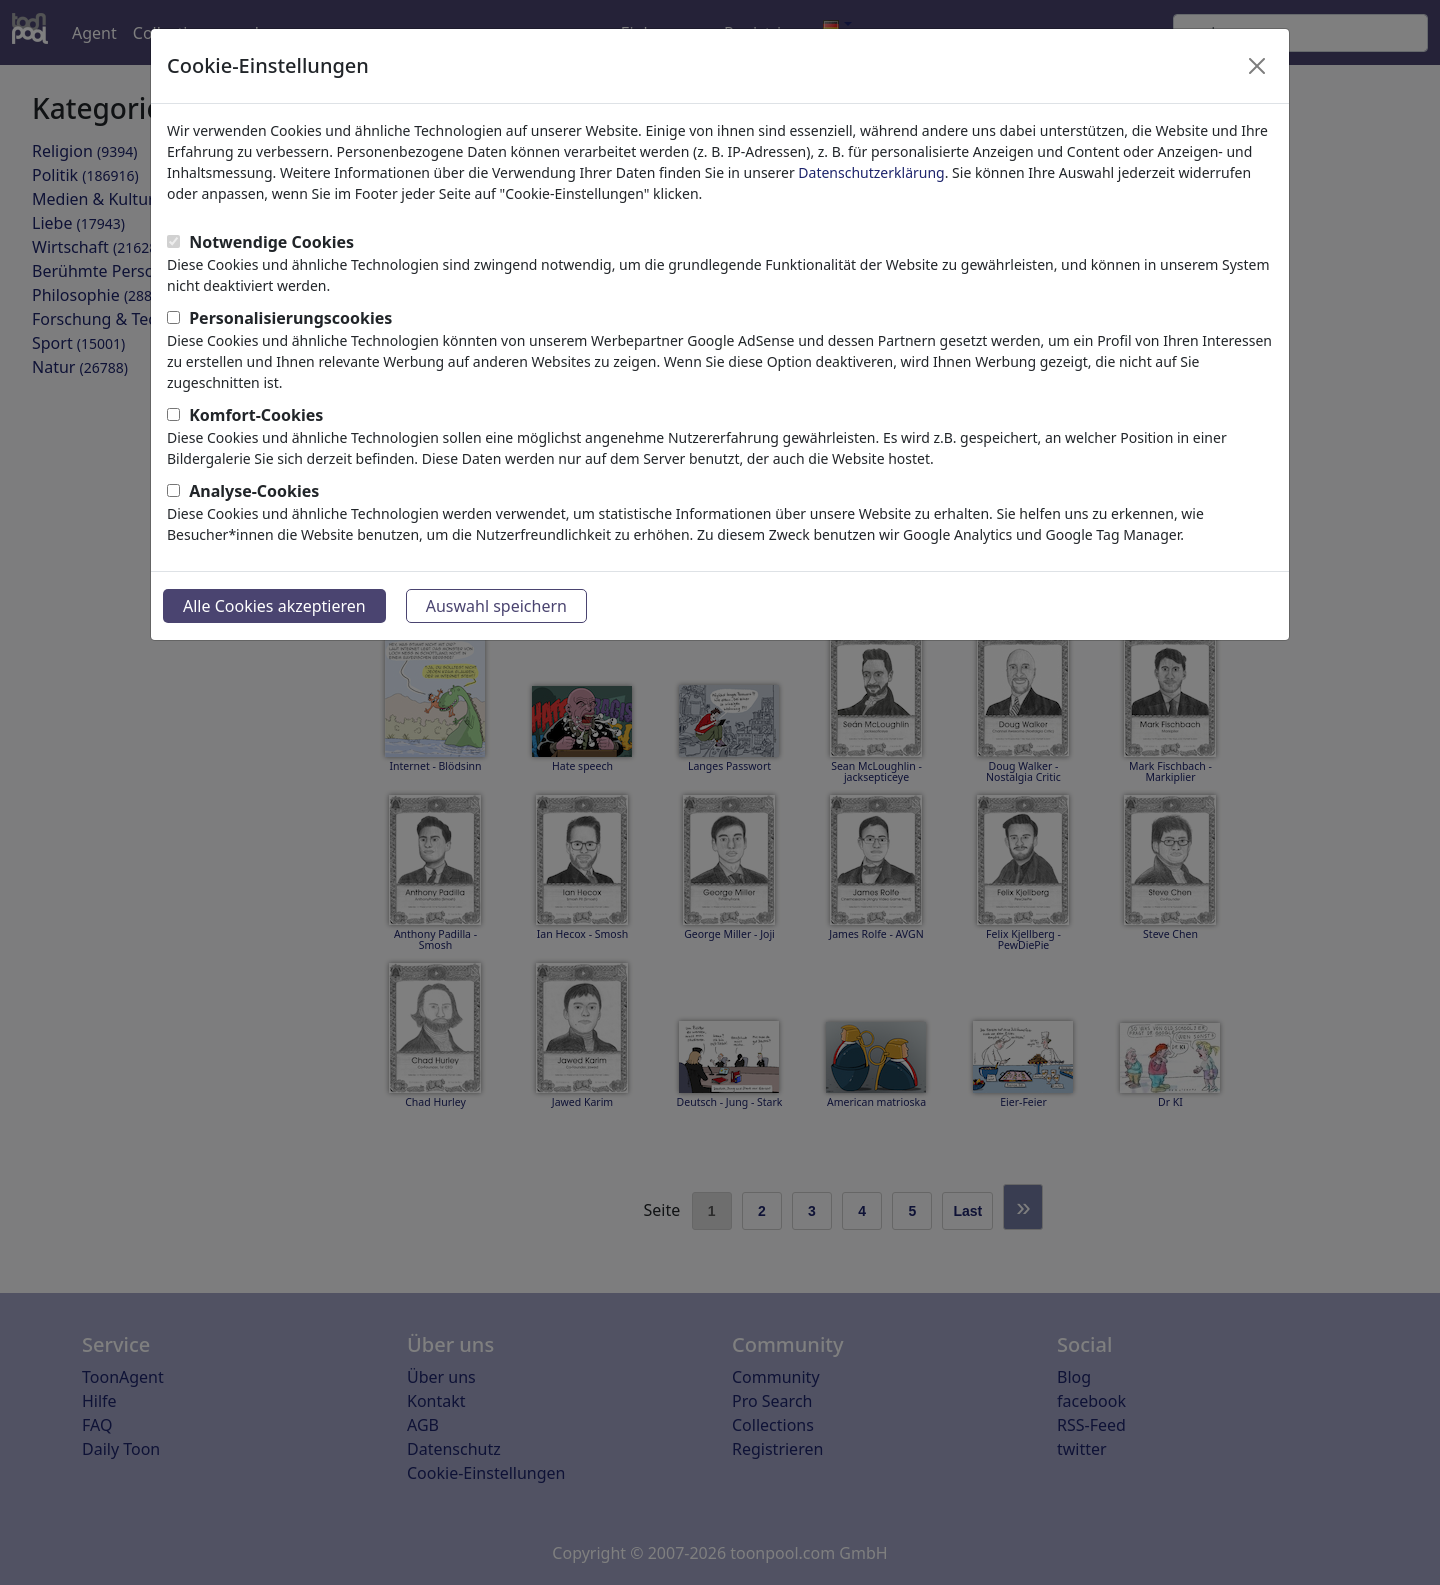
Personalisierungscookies (290, 318)
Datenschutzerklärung (871, 172)
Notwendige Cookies (271, 242)
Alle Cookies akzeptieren (274, 606)
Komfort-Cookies (256, 415)
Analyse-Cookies (254, 491)
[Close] (1257, 66)
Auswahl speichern (496, 606)
